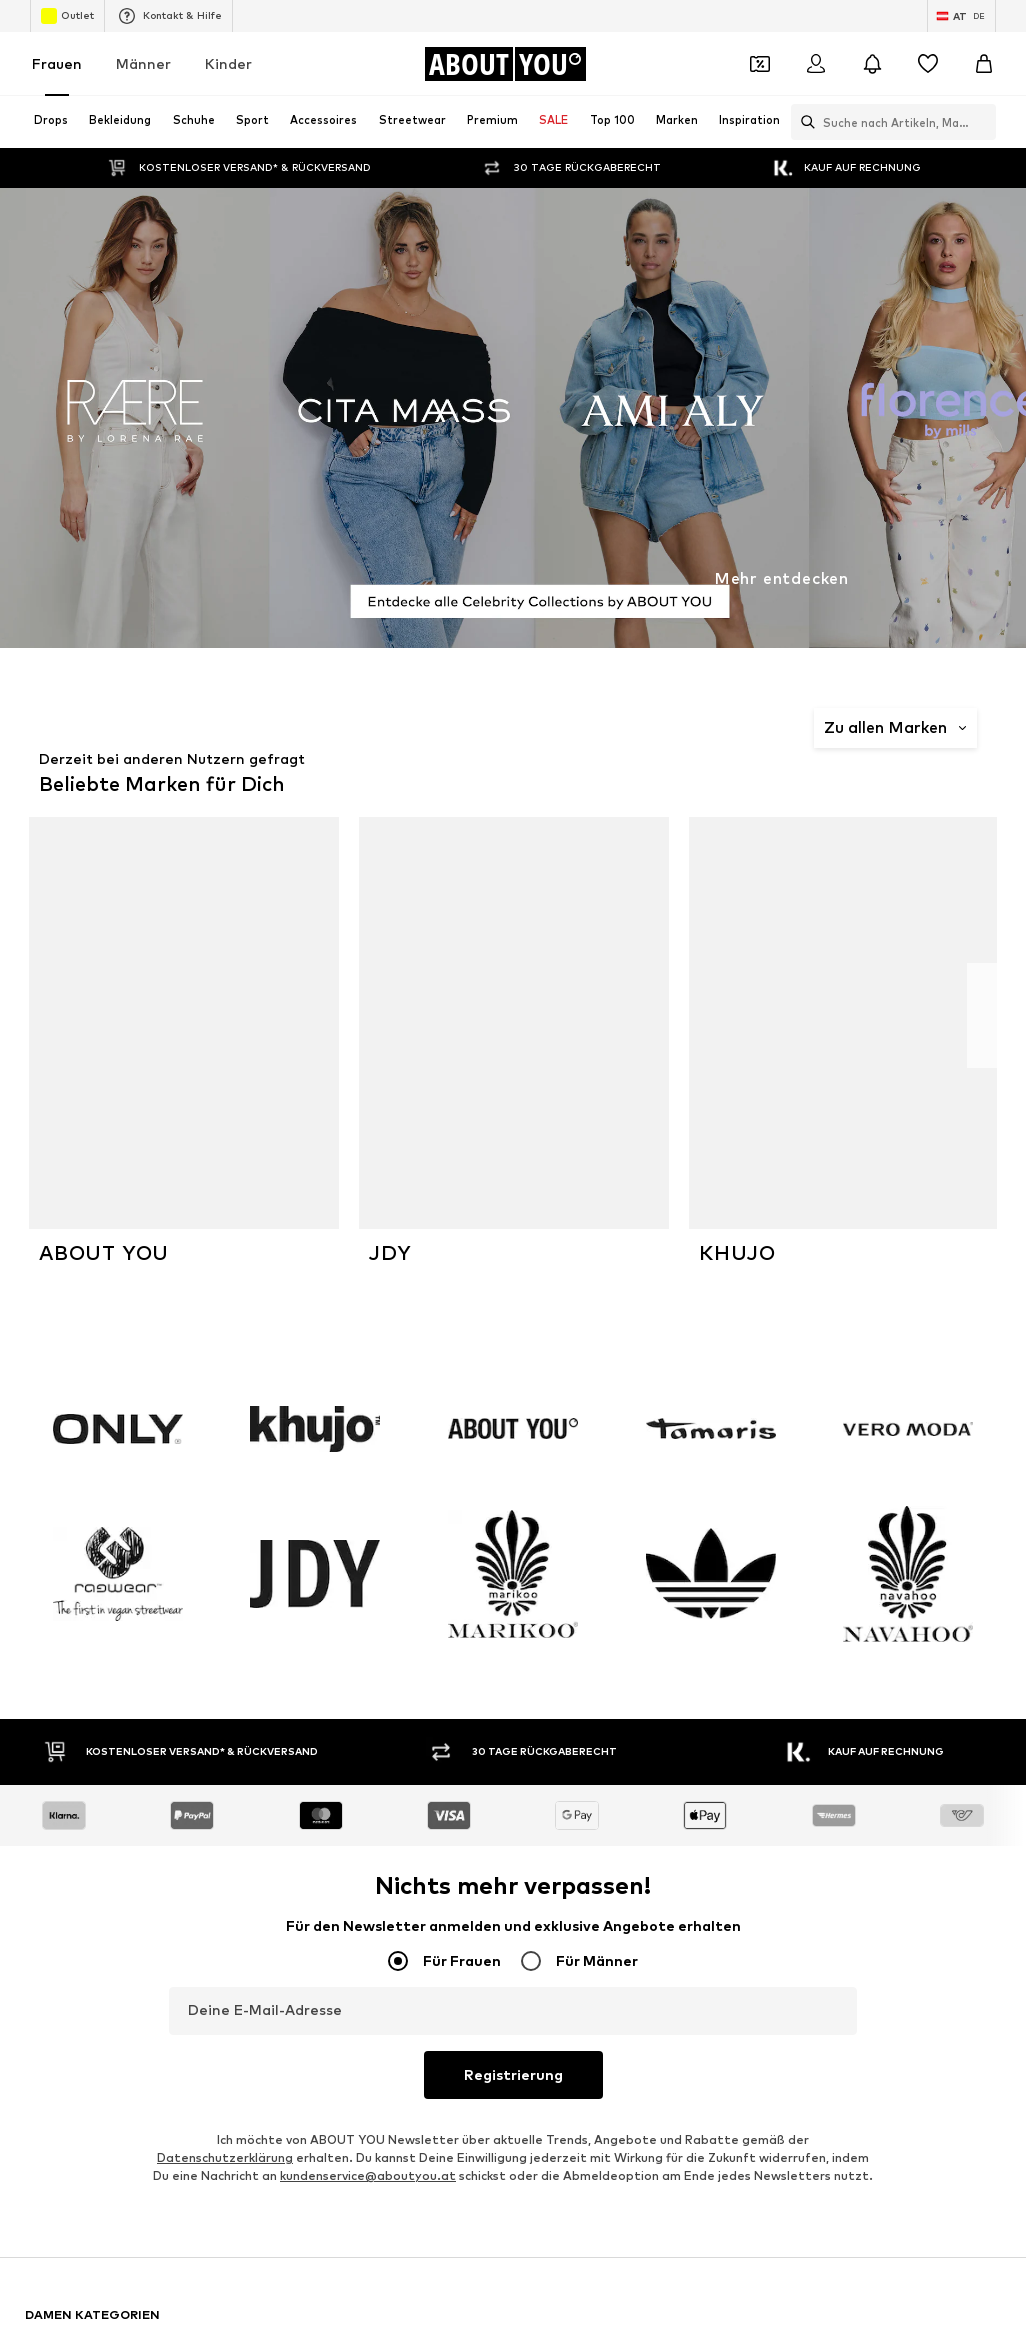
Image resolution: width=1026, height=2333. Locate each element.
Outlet (67, 16)
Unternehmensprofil (413, 2035)
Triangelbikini (392, 1777)
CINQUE (376, 1861)
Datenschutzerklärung (225, 1407)
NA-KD (699, 1948)
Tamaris (49, 1977)
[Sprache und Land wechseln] (961, 16)
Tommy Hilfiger (71, 1919)
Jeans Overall (66, 1690)
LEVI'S (698, 2006)
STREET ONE (65, 2035)
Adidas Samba (723, 1632)
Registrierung (513, 1324)
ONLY (695, 1861)
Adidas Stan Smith (409, 1661)
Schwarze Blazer (729, 1603)
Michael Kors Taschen (416, 1603)
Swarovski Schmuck (736, 1661)
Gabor (44, 2006)
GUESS (373, 2006)
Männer (143, 63)
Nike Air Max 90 (72, 1719)
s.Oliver (701, 1919)
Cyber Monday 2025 (86, 1748)
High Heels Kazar (730, 1748)
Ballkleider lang (71, 1777)
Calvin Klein (713, 1977)
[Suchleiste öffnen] (803, 122)
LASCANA (382, 1948)
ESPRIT (47, 1948)
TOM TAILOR (718, 1890)
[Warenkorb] (984, 64)
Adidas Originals (74, 1861)
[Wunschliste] (928, 64)
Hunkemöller (389, 1890)
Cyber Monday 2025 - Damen (440, 1748)
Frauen (57, 63)
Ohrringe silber (69, 1661)
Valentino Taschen (80, 1603)
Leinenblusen (391, 1632)
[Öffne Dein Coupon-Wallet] (760, 64)
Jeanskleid (711, 1719)
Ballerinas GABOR (732, 1690)
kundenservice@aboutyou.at (368, 1425)
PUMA (43, 1890)
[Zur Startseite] (505, 64)
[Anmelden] (816, 64)
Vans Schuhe (62, 1632)
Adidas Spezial (397, 1690)
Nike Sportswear (403, 1977)
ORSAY (373, 1919)
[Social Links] (45, 2237)
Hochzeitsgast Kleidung (424, 1719)
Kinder (228, 63)
